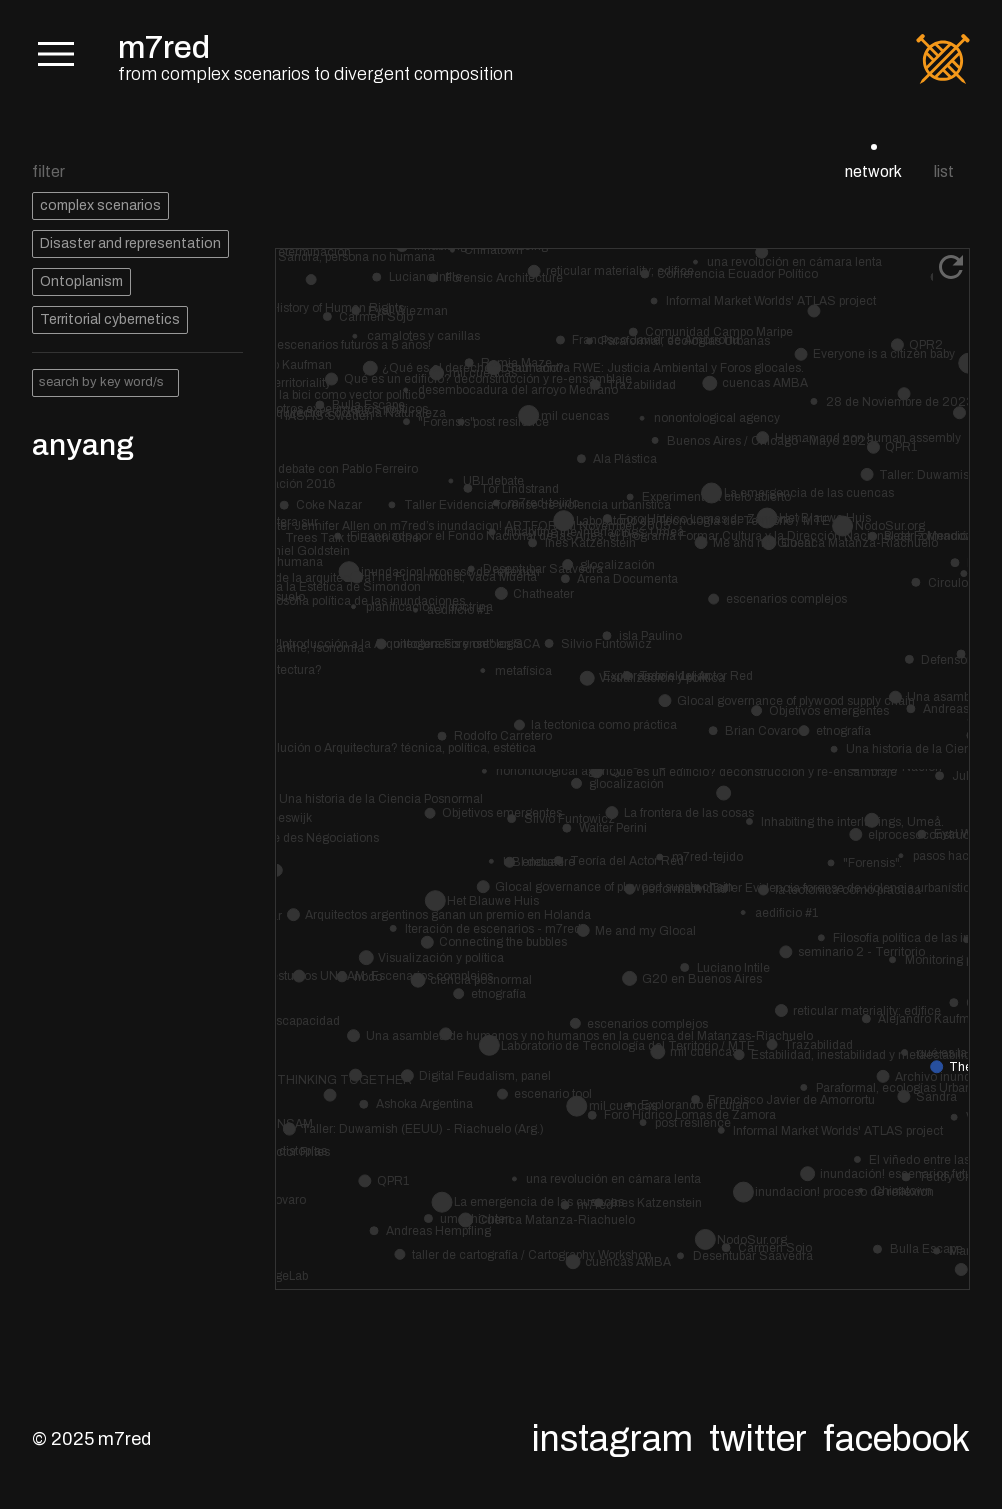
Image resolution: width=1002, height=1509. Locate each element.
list (944, 171)
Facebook (896, 1439)
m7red (164, 47)
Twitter (758, 1439)
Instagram (612, 1439)
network (873, 171)
